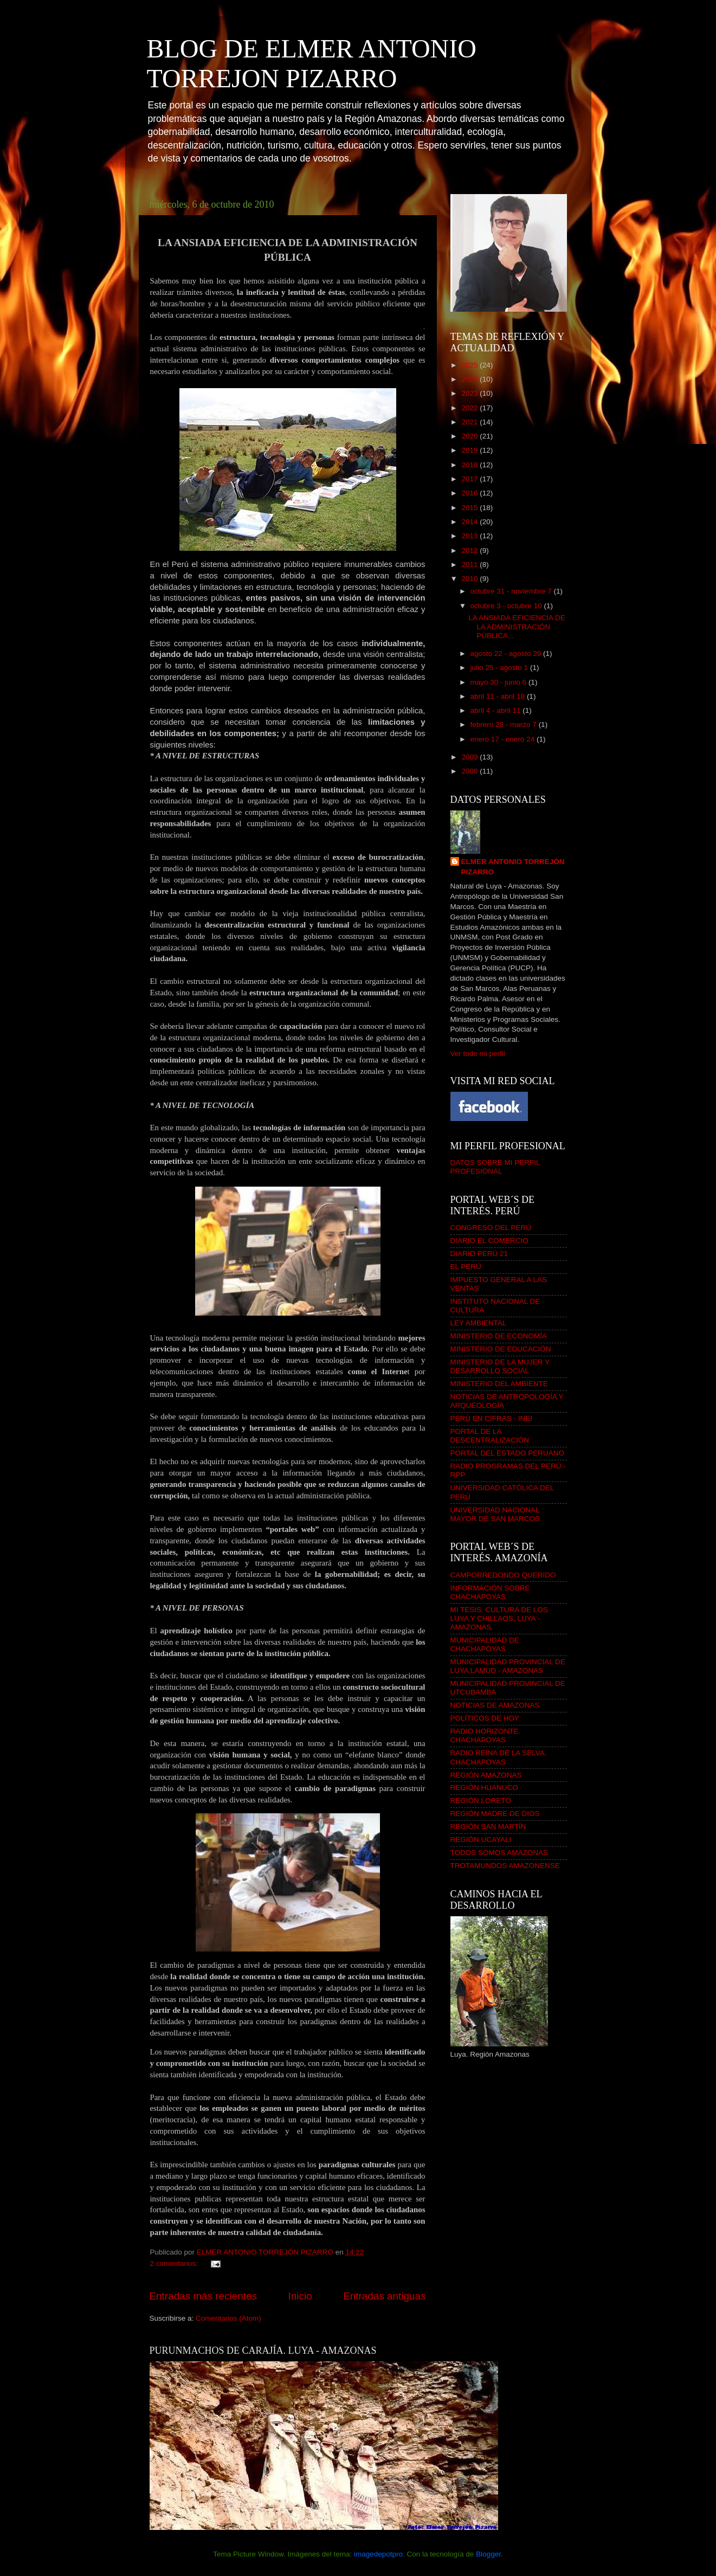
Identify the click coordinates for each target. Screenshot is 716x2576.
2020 (470, 436)
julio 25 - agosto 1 (500, 668)
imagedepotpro (378, 2554)
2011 (470, 565)
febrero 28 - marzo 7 (504, 724)
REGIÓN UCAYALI (481, 1840)
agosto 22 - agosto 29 (506, 653)
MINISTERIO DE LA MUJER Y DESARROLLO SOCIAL (500, 1366)
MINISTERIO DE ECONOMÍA (498, 1336)
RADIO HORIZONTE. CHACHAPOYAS (485, 1735)
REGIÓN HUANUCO (484, 1787)
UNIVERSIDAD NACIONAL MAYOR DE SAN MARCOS (495, 1514)
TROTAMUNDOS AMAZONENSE (505, 1866)
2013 (470, 536)
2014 (470, 522)
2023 (470, 393)
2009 (470, 757)
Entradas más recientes (203, 2296)
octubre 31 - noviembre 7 (512, 591)
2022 (470, 408)
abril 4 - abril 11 (496, 710)
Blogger (488, 2554)
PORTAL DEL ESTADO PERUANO (507, 1453)
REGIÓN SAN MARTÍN (488, 1826)
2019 (470, 450)
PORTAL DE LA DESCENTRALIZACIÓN (490, 1435)
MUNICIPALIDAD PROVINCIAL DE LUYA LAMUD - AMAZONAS (507, 1666)
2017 (470, 479)
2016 (470, 493)
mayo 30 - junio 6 (499, 682)
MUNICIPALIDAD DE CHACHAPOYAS (484, 1644)
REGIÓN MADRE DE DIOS (495, 1813)
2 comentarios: (175, 2263)
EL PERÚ (465, 1267)
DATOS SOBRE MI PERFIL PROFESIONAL (495, 1166)
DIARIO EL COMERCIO (489, 1241)
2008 (470, 771)
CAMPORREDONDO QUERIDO (503, 1575)
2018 (470, 465)
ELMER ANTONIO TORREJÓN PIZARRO (513, 867)
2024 (470, 379)
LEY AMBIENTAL (478, 1323)
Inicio (300, 2296)
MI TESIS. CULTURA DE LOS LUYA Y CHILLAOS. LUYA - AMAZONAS (499, 1618)
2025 (470, 365)
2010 (470, 579)
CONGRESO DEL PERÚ (491, 1227)
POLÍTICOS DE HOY (485, 1718)
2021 (470, 422)
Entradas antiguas (384, 2296)
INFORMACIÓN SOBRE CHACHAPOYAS (490, 1592)
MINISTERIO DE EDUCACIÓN (500, 1349)
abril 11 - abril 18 (498, 696)
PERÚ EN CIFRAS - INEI (491, 1418)
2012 (470, 550)
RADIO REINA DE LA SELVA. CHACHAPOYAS (498, 1757)
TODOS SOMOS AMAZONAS (499, 1853)
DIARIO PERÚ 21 (479, 1254)
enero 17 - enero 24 (503, 739)
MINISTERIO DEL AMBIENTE (499, 1384)
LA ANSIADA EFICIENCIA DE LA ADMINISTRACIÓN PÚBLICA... (516, 626)
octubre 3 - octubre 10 (507, 606)
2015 (470, 508)
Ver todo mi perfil (477, 1053)
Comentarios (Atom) (228, 2318)
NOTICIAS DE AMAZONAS (495, 1705)
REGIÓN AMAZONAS (486, 1775)
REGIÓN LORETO (480, 1800)
